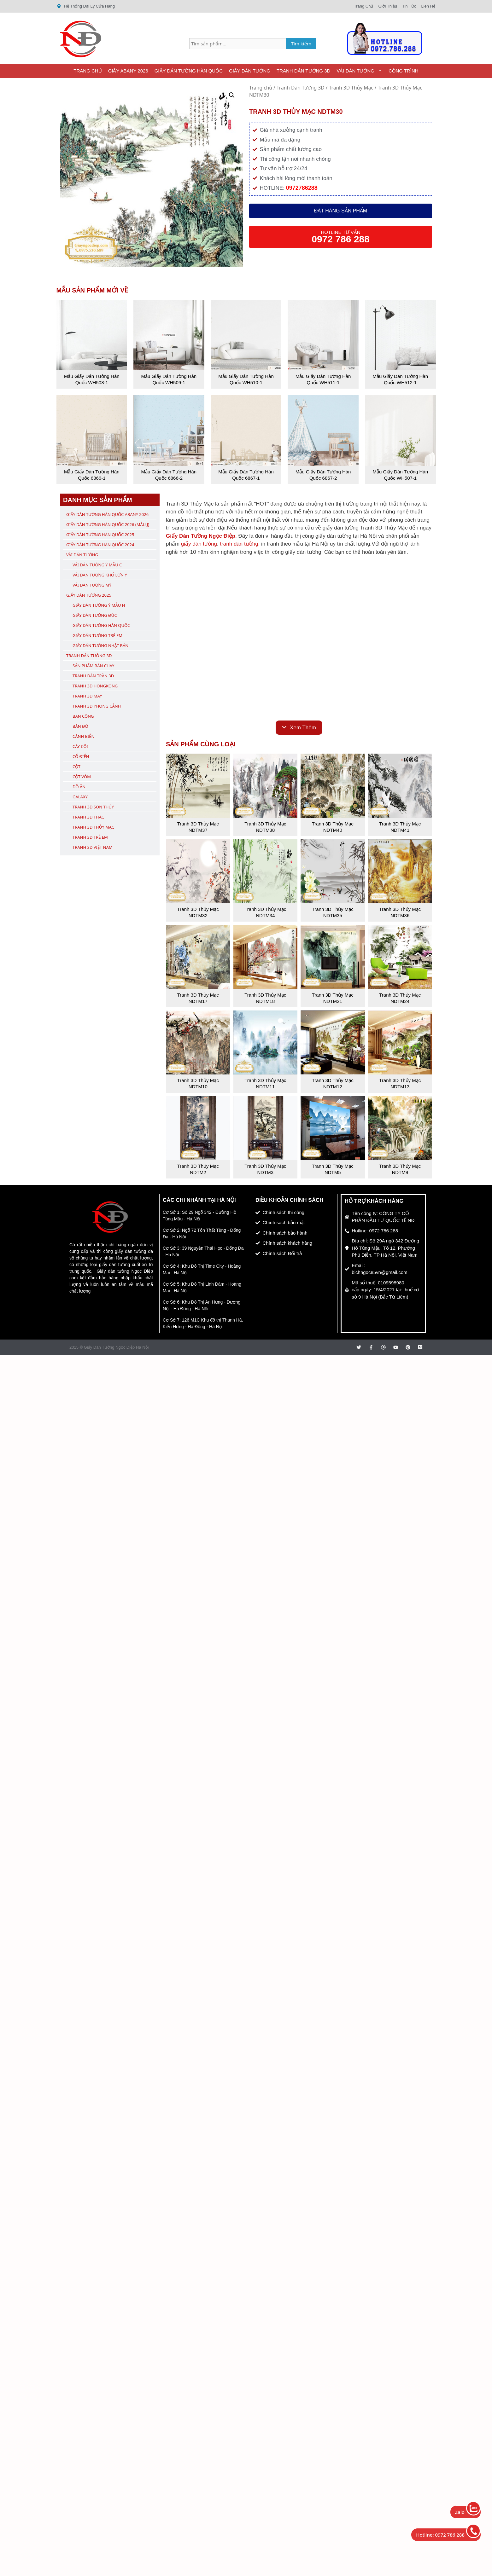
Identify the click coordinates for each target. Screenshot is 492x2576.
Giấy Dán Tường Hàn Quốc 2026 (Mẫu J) (107, 524)
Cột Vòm (82, 776)
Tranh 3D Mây (87, 696)
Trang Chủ (87, 70)
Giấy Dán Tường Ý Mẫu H (99, 605)
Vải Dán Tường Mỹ (92, 585)
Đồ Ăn (79, 787)
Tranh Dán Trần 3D (93, 676)
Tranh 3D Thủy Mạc (351, 87)
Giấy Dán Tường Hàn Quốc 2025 (100, 534)
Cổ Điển (81, 756)
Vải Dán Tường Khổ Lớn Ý (100, 575)
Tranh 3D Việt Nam (93, 847)
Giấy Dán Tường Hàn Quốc (189, 70)
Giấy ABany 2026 (128, 70)
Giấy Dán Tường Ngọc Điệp (200, 536)
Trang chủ (260, 87)
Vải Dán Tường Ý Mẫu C (97, 565)
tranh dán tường (239, 544)
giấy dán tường (199, 544)
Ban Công (83, 716)
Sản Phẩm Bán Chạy (93, 666)
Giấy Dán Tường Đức (95, 615)
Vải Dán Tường (361, 71)
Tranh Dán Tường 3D (303, 70)
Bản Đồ (80, 726)
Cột (76, 766)
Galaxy (80, 797)
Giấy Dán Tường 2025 (88, 595)
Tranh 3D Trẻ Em (90, 837)
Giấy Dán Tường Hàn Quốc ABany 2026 (107, 514)
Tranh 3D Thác (88, 817)
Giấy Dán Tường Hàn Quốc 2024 (100, 544)
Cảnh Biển (83, 736)
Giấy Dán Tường (249, 70)
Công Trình (404, 70)
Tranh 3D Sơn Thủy (93, 807)
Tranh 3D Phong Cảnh (97, 706)
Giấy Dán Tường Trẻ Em (97, 635)
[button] (231, 95)
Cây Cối (80, 746)
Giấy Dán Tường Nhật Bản (100, 645)
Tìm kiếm (301, 43)
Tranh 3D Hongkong (95, 686)
